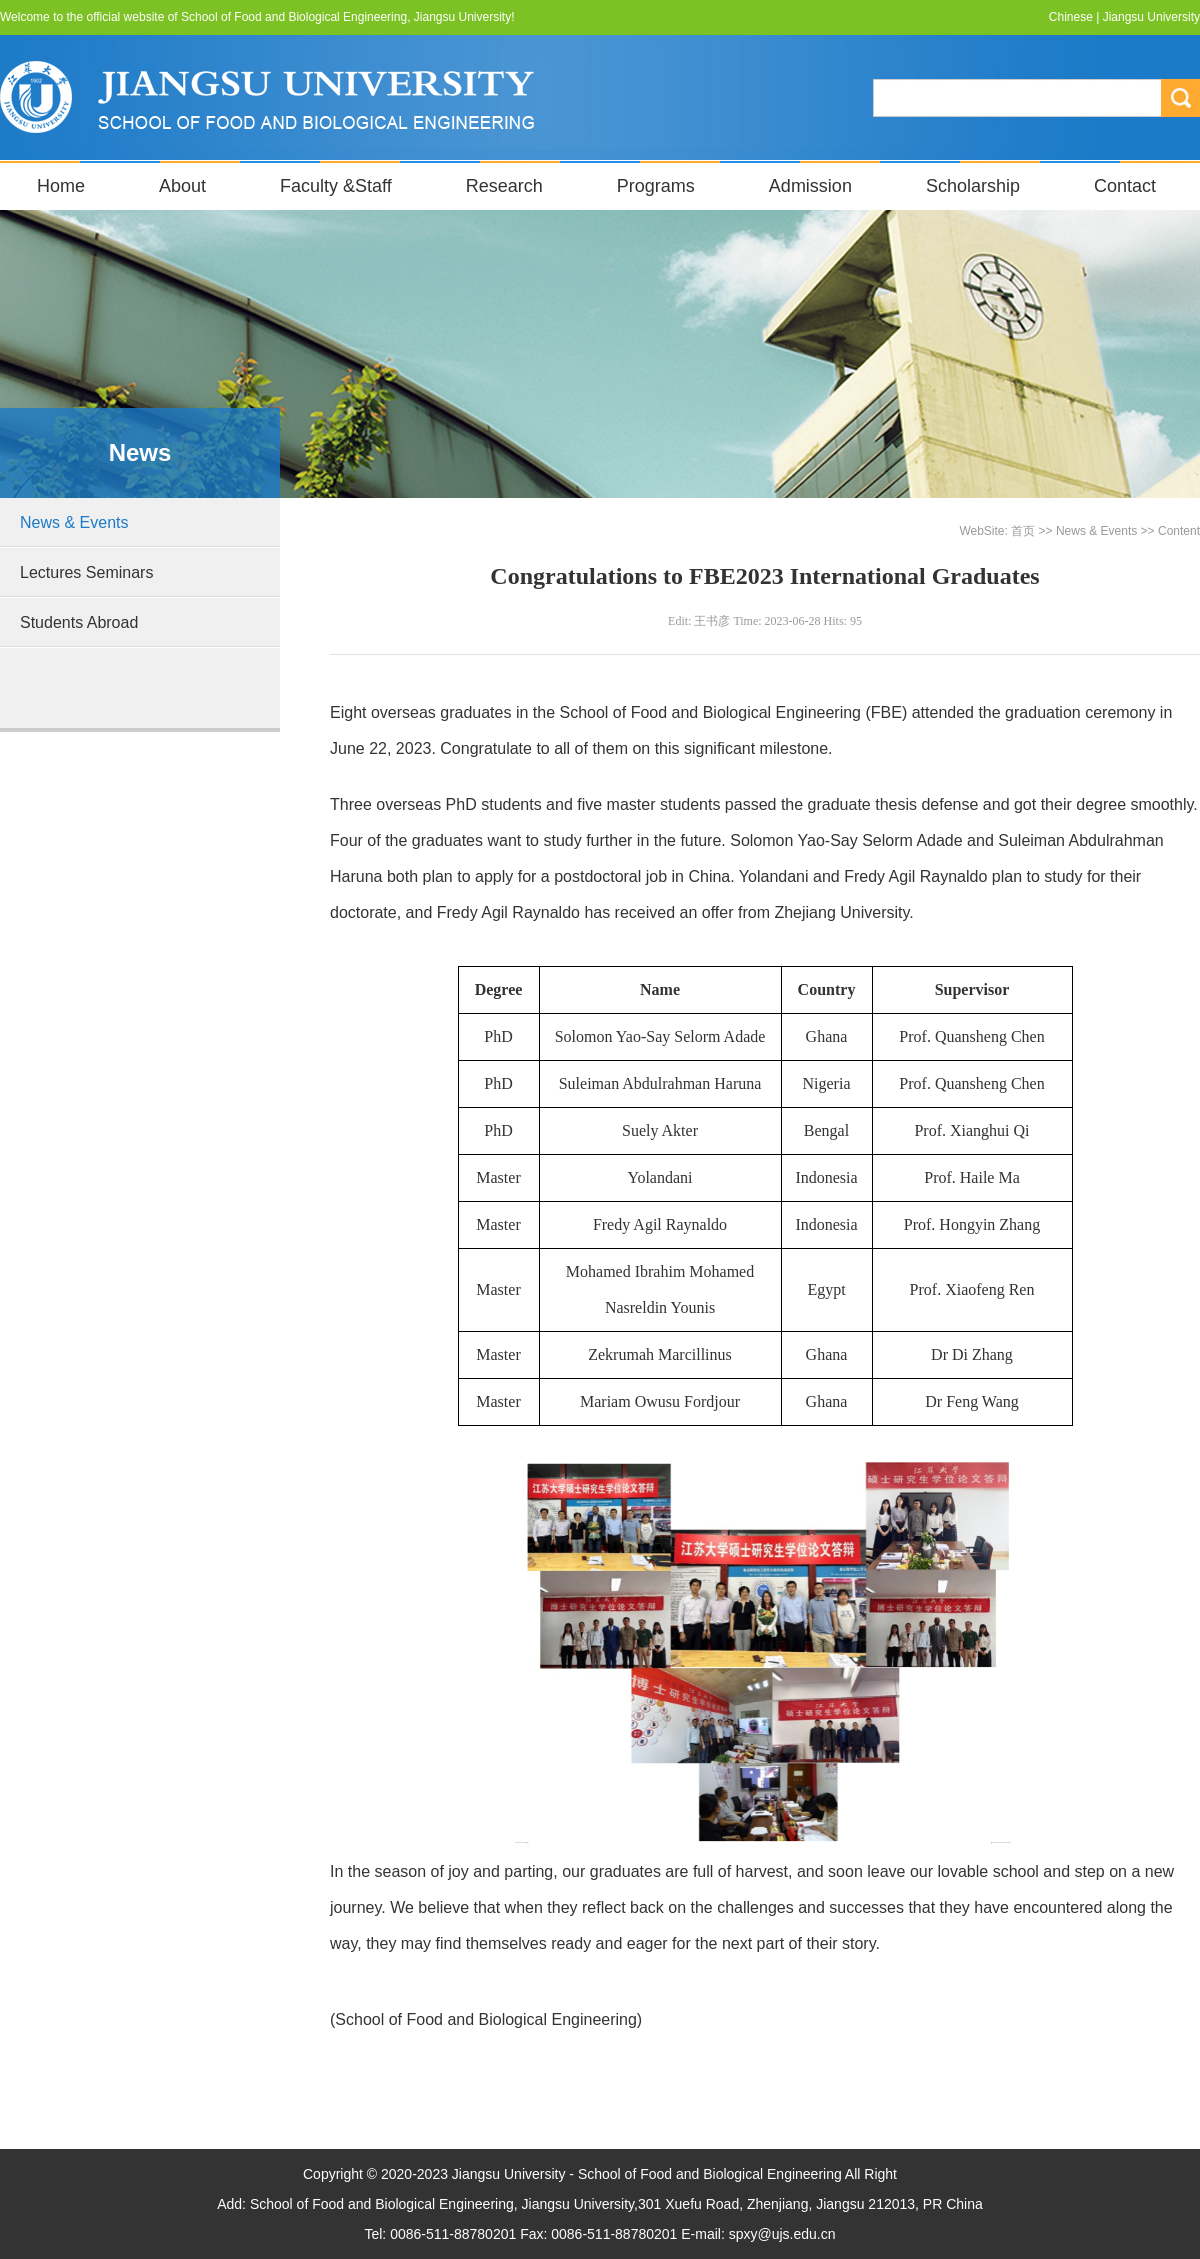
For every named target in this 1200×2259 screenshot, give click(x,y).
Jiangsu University (1151, 17)
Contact (1125, 186)
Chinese (1071, 17)
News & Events (74, 522)
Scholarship (973, 186)
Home (61, 186)
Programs (656, 186)
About (182, 186)
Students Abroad (79, 622)
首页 (1023, 531)
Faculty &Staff (336, 186)
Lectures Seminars (86, 572)
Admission (810, 186)
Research (504, 186)
